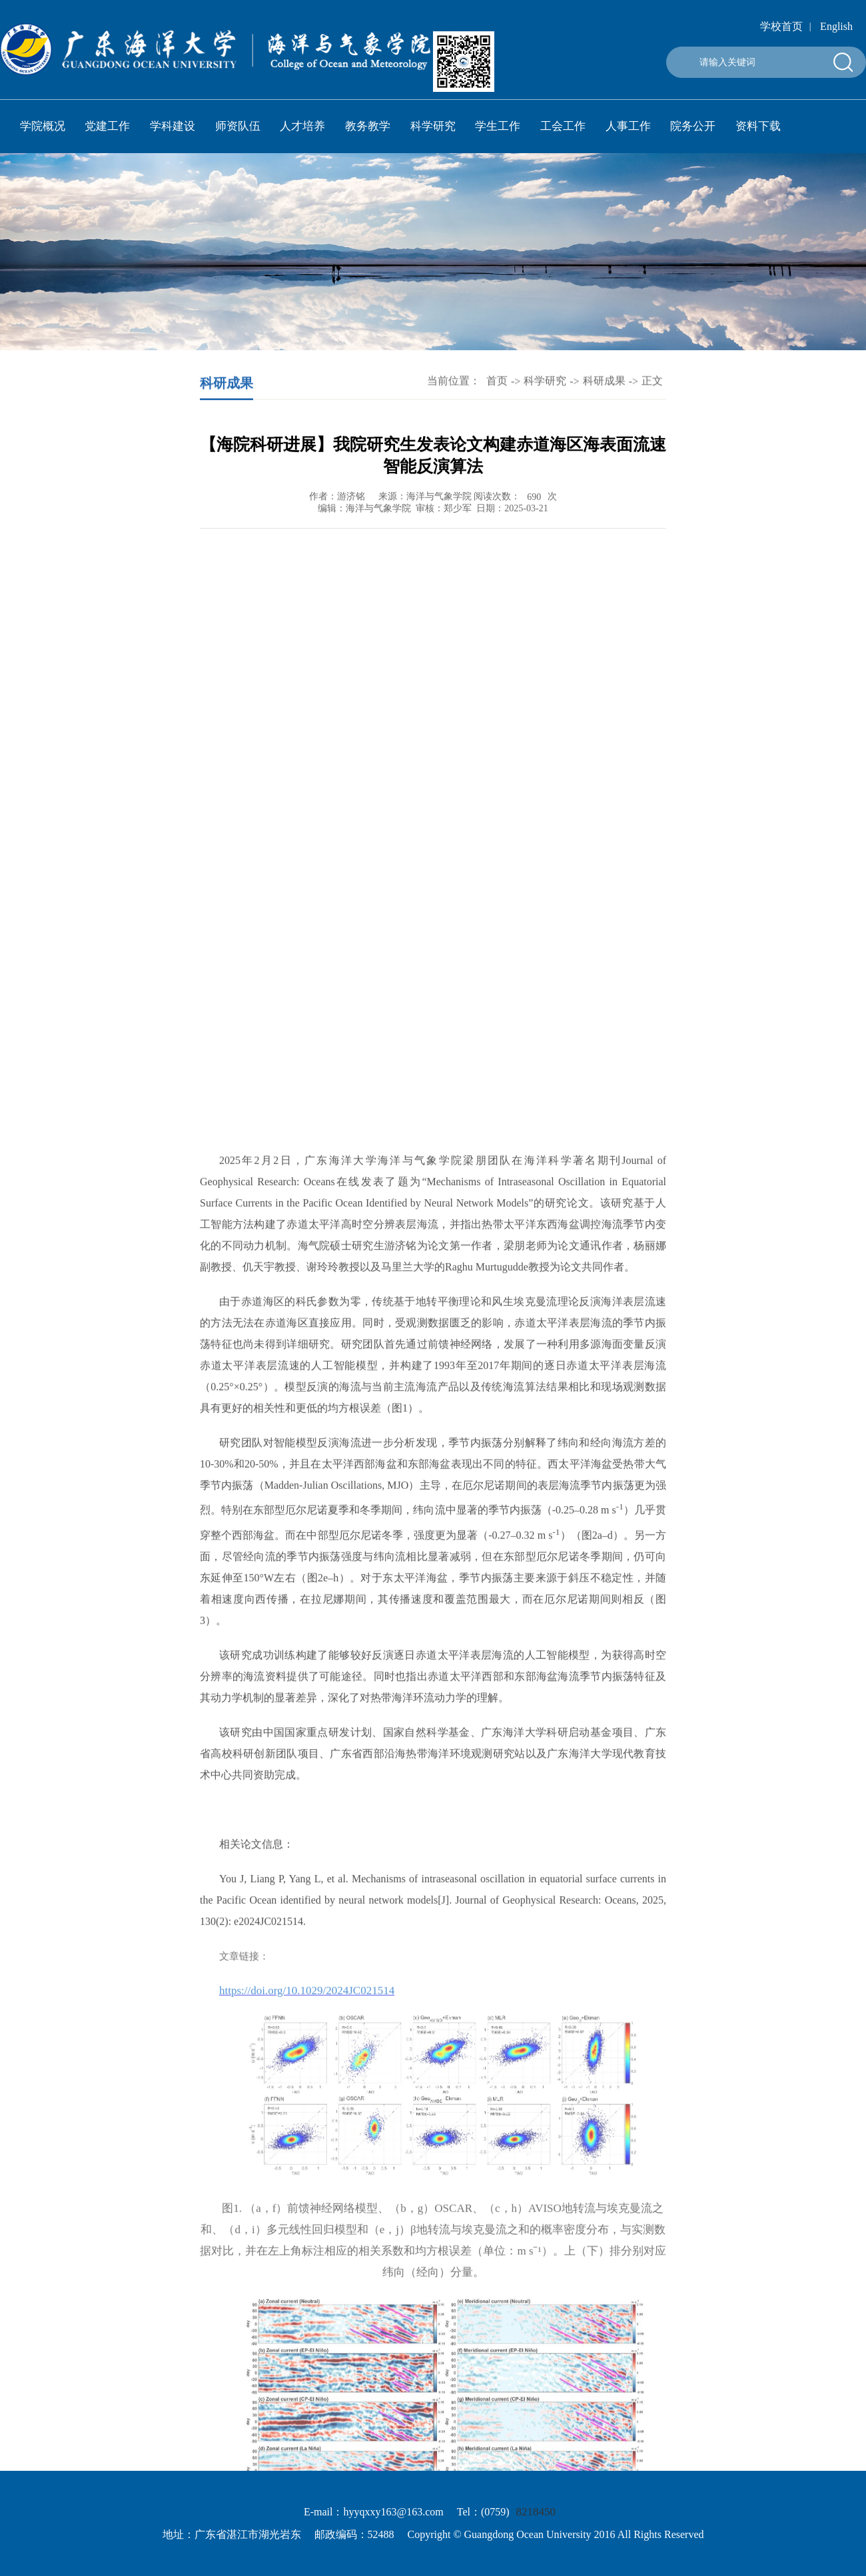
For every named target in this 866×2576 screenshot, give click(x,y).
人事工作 (628, 126)
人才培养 (302, 126)
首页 (497, 381)
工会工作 (563, 126)
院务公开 (692, 126)
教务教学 (367, 126)
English (836, 26)
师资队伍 (237, 126)
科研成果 (604, 381)
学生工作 (497, 126)
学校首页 (781, 26)
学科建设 (172, 126)
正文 (652, 381)
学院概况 (42, 126)
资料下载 (758, 126)
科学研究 (433, 126)
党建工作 (107, 126)
